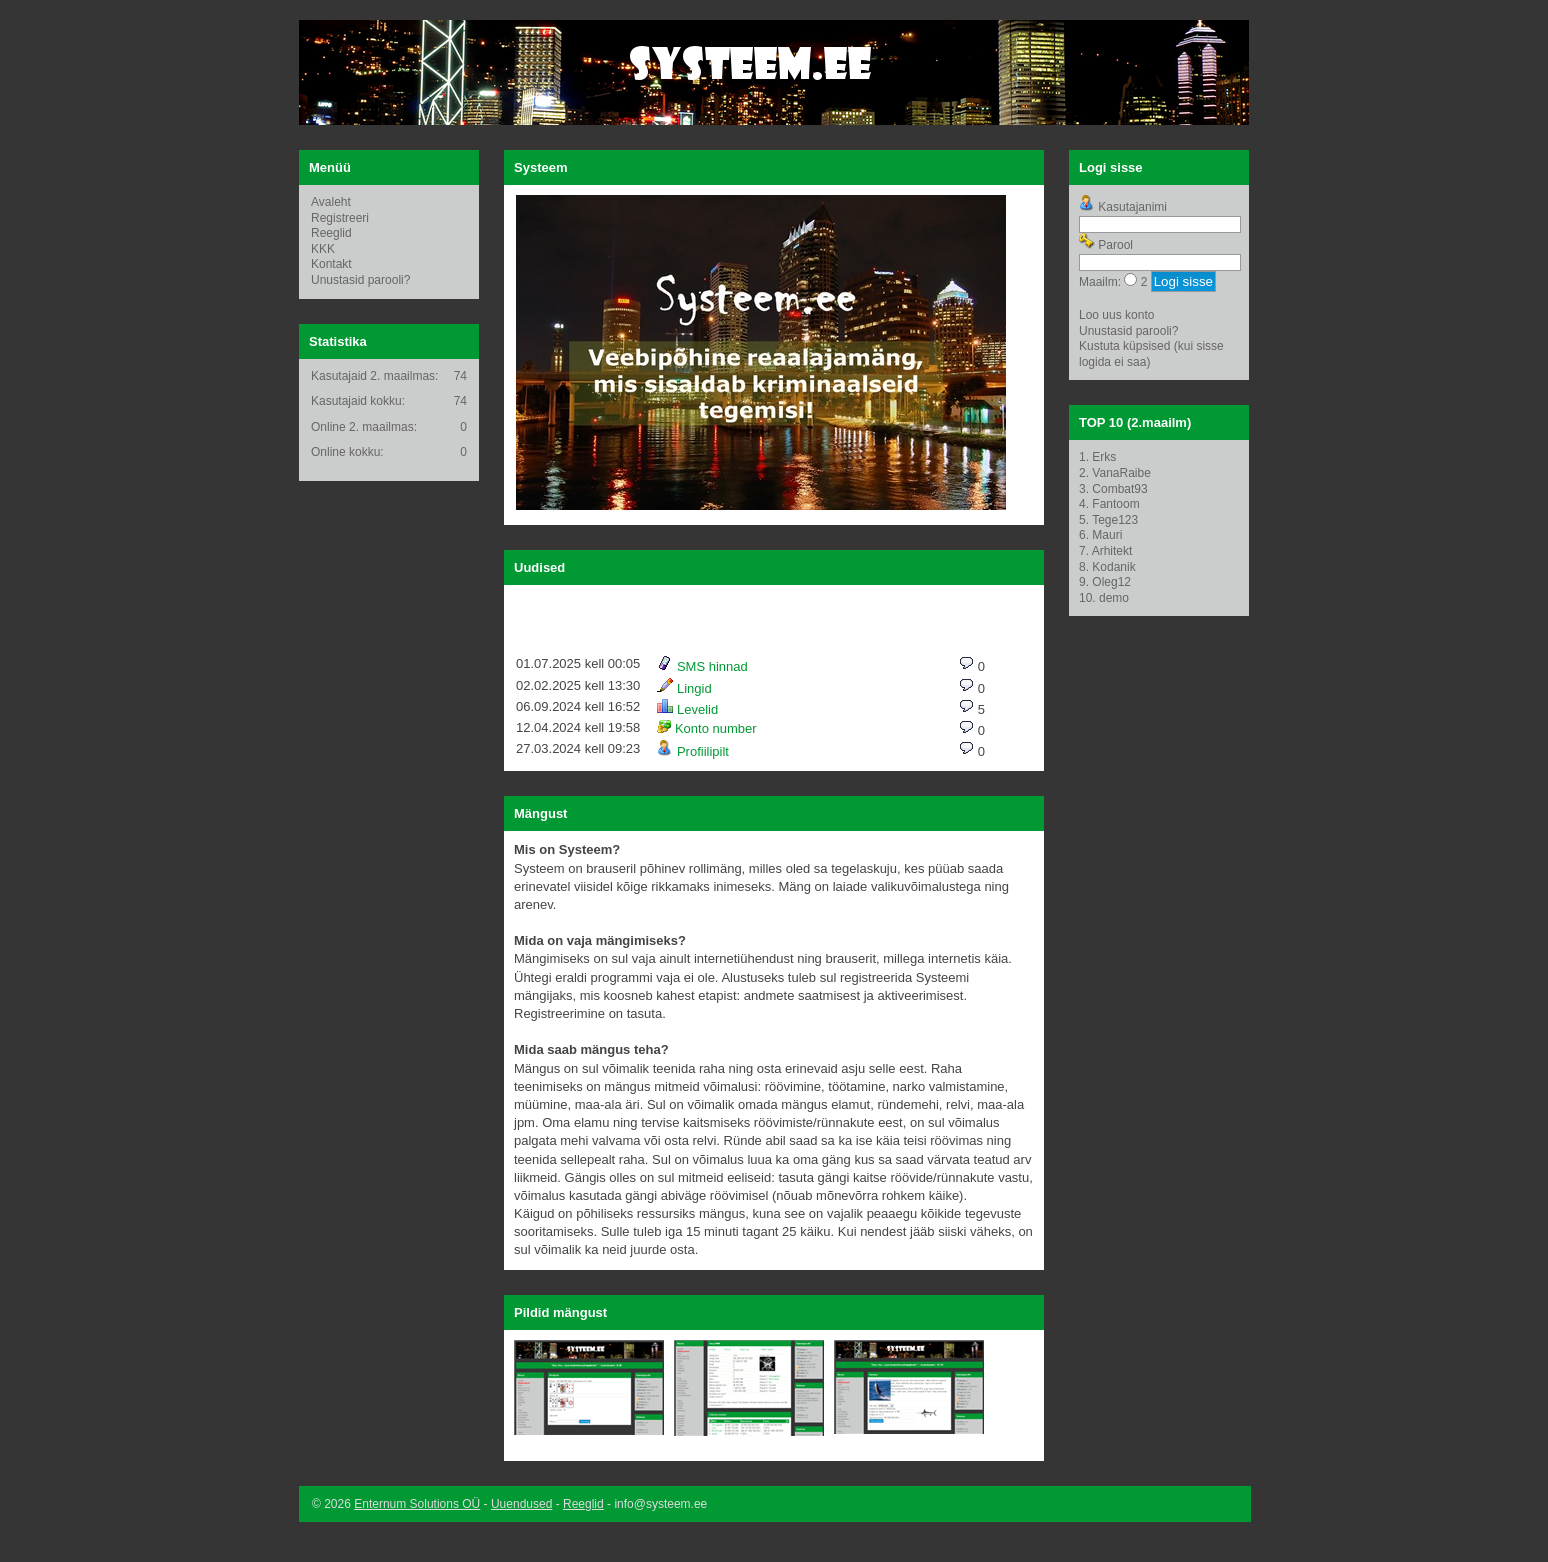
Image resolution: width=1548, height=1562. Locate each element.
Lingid (684, 688)
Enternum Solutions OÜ (417, 1504)
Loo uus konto (1116, 315)
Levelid (687, 709)
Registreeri (340, 218)
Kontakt (331, 264)
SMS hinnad (702, 666)
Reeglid (331, 233)
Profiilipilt (693, 751)
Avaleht (331, 202)
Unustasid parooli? (360, 280)
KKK (323, 249)
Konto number (706, 728)
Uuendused (521, 1504)
